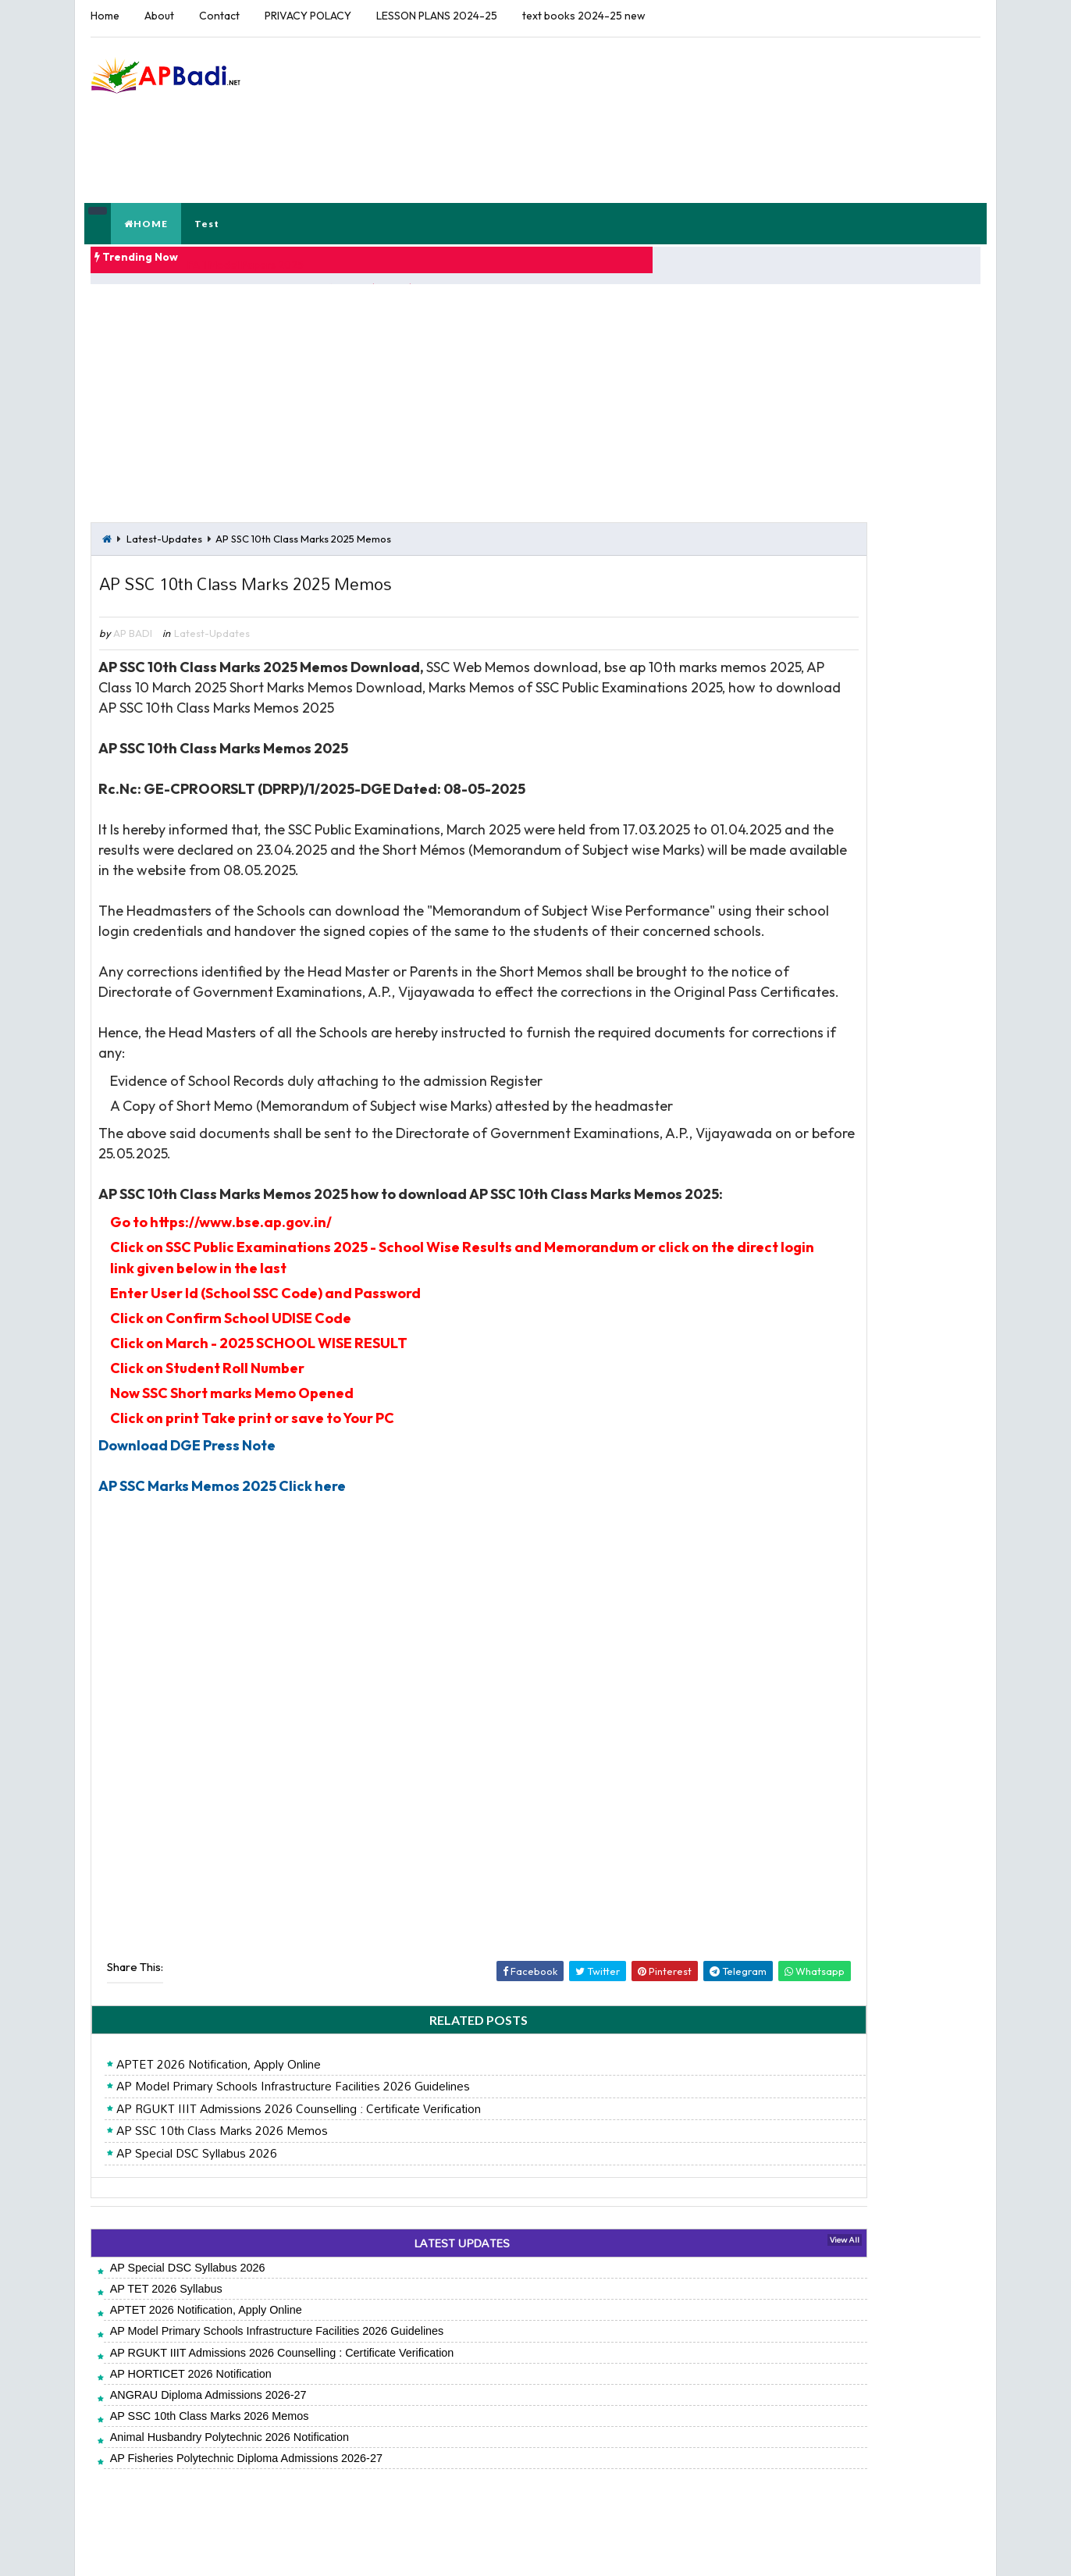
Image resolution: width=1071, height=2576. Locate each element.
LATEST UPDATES (382, 2258)
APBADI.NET (212, 2548)
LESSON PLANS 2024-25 (432, 16)
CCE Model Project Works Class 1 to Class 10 (858, 626)
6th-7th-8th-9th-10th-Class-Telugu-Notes (841, 717)
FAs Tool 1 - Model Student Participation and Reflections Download (854, 672)
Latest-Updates (160, 466)
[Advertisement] (699, 85)
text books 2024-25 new (580, 16)
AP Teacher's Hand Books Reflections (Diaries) (861, 589)
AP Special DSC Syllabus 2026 (192, 2169)
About (155, 16)
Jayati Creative (383, 2548)
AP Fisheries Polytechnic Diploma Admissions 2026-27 (242, 2474)
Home (101, 16)
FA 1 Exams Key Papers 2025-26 (822, 754)
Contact (215, 16)
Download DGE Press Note (183, 1460)
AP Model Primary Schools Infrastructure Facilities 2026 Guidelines (289, 2103)
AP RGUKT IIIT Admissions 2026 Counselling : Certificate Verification (294, 2124)
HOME (148, 160)
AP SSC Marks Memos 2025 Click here (219, 1501)
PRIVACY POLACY (304, 16)
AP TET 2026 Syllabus (162, 2304)
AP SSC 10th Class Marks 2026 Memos (218, 2147)
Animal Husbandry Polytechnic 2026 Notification (225, 2452)
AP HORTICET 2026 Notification (187, 2389)
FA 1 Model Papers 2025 (285, 197)
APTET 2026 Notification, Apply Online (214, 2080)
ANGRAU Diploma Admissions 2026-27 (204, 2410)
